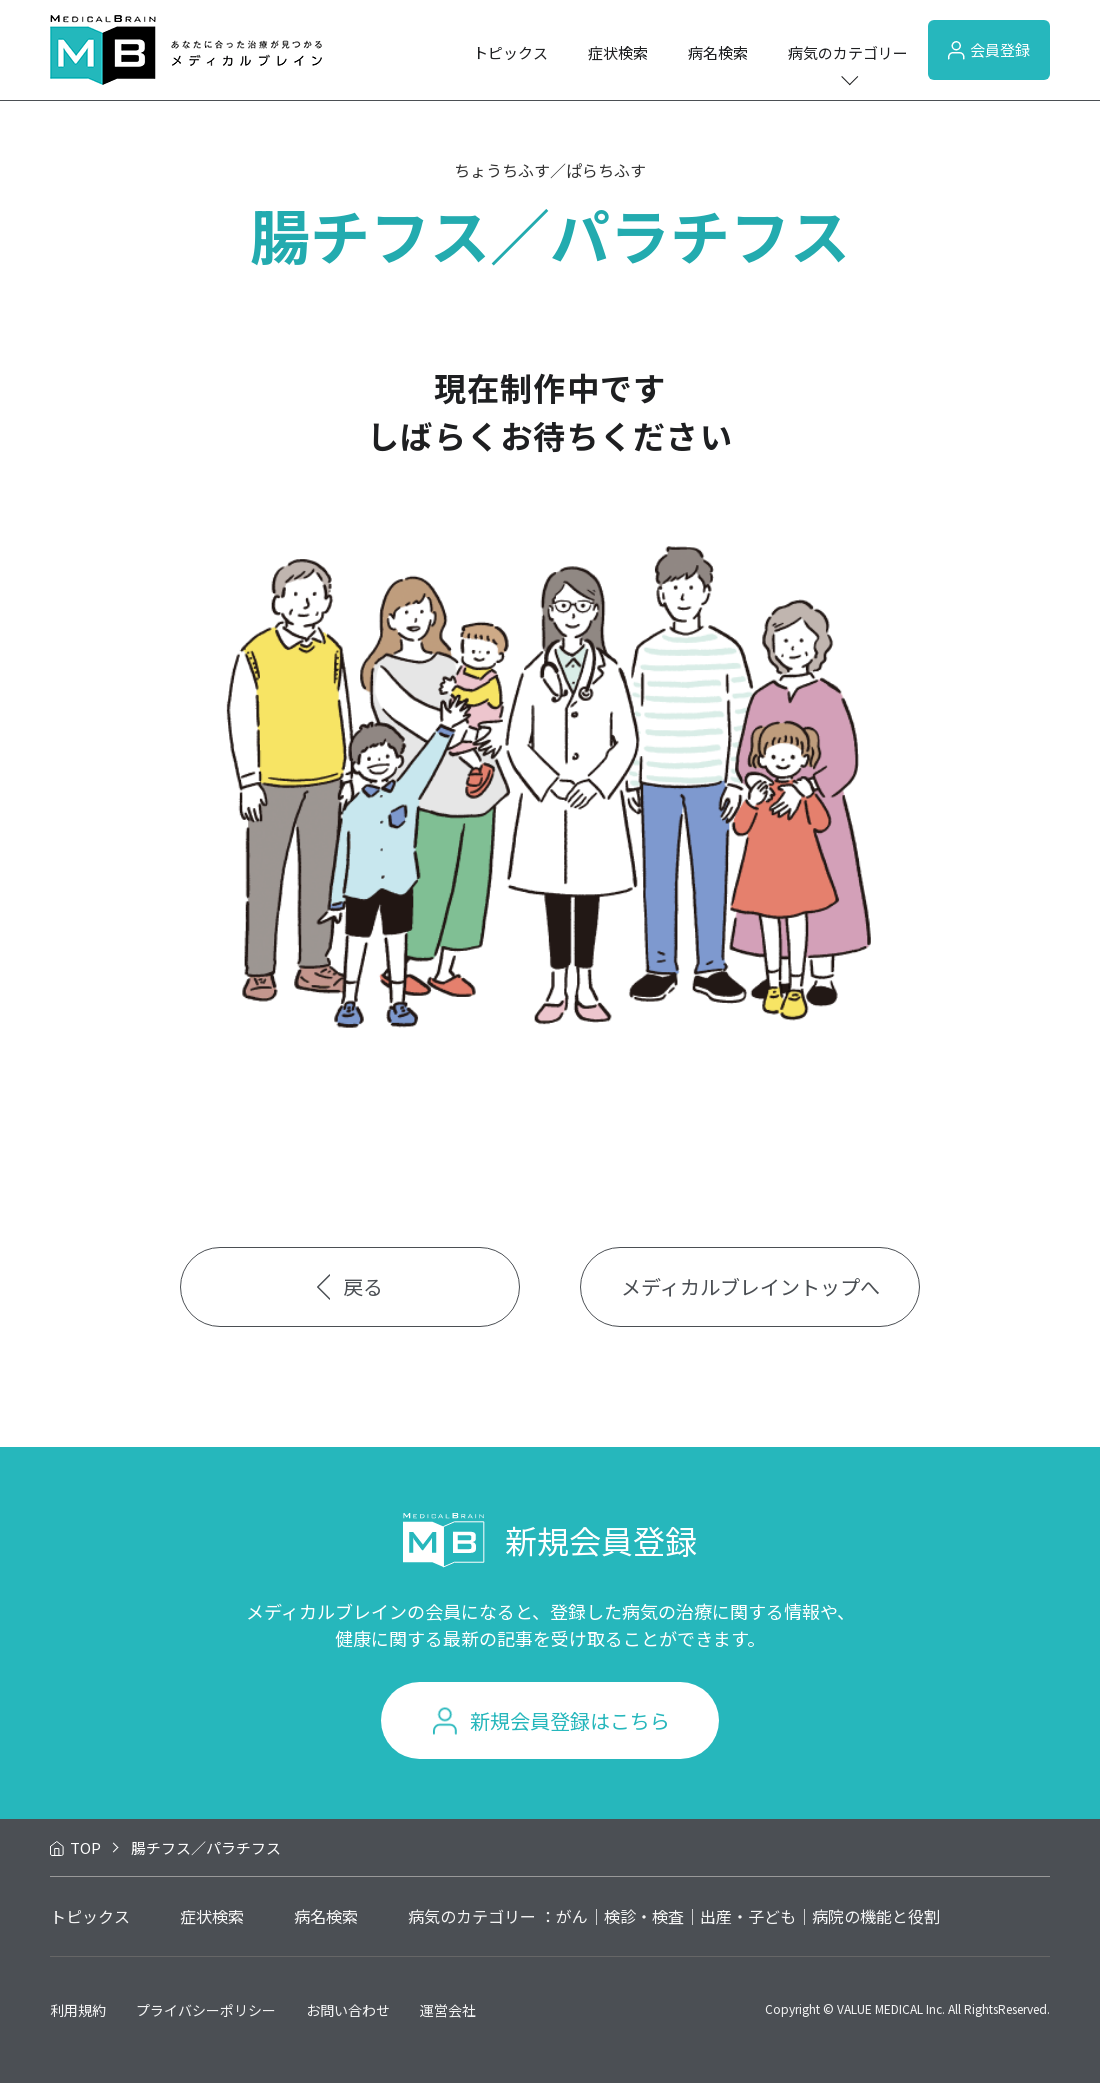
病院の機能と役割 (876, 1916)
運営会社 (448, 2010)
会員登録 (989, 49)
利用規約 (78, 2010)
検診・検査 (644, 1916)
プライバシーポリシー (206, 2010)
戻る (350, 1286)
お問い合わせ (348, 2010)
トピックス (510, 52)
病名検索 (718, 52)
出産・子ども (748, 1916)
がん (572, 1916)
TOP (85, 1847)
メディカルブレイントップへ (750, 1286)
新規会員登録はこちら (570, 1720)
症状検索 (618, 52)
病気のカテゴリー (848, 52)
